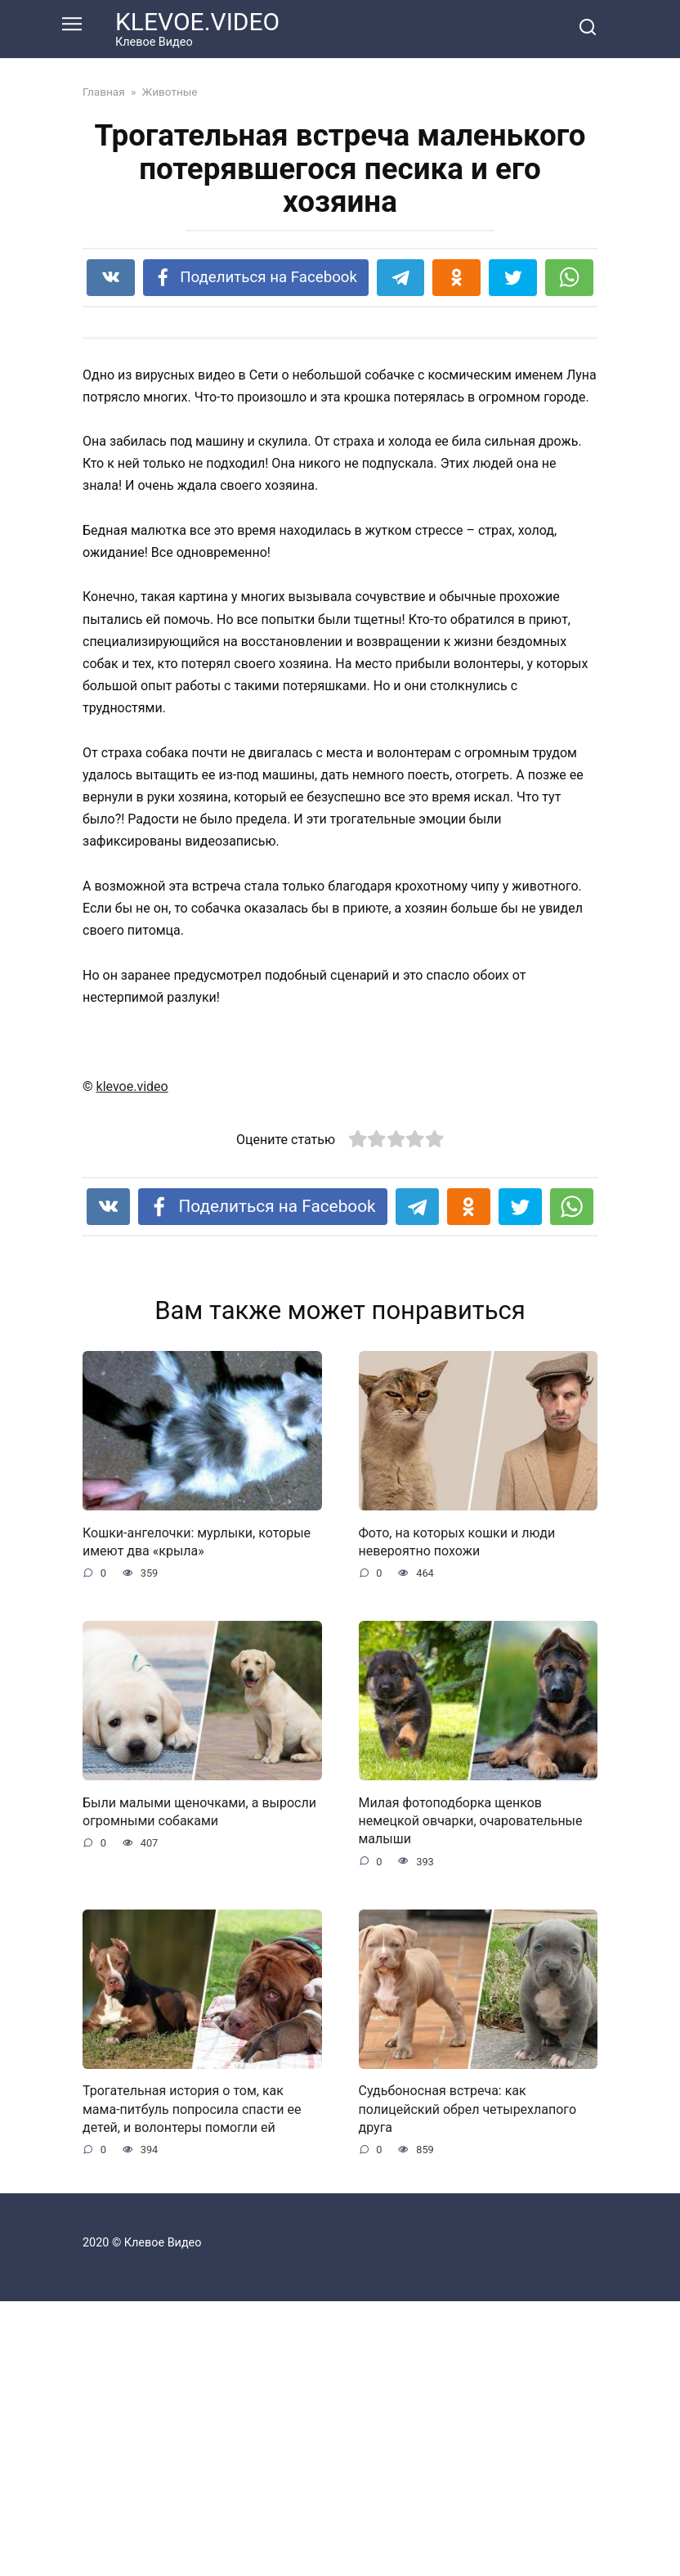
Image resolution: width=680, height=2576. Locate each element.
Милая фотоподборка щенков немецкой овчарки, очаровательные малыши (471, 2095)
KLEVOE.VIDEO (197, 21)
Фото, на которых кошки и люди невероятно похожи (457, 1816)
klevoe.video (132, 1361)
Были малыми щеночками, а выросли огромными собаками (199, 2086)
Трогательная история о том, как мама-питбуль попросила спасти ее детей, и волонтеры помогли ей (192, 2384)
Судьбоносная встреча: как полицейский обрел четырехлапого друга (468, 2384)
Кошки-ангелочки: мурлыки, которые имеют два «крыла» (197, 1816)
